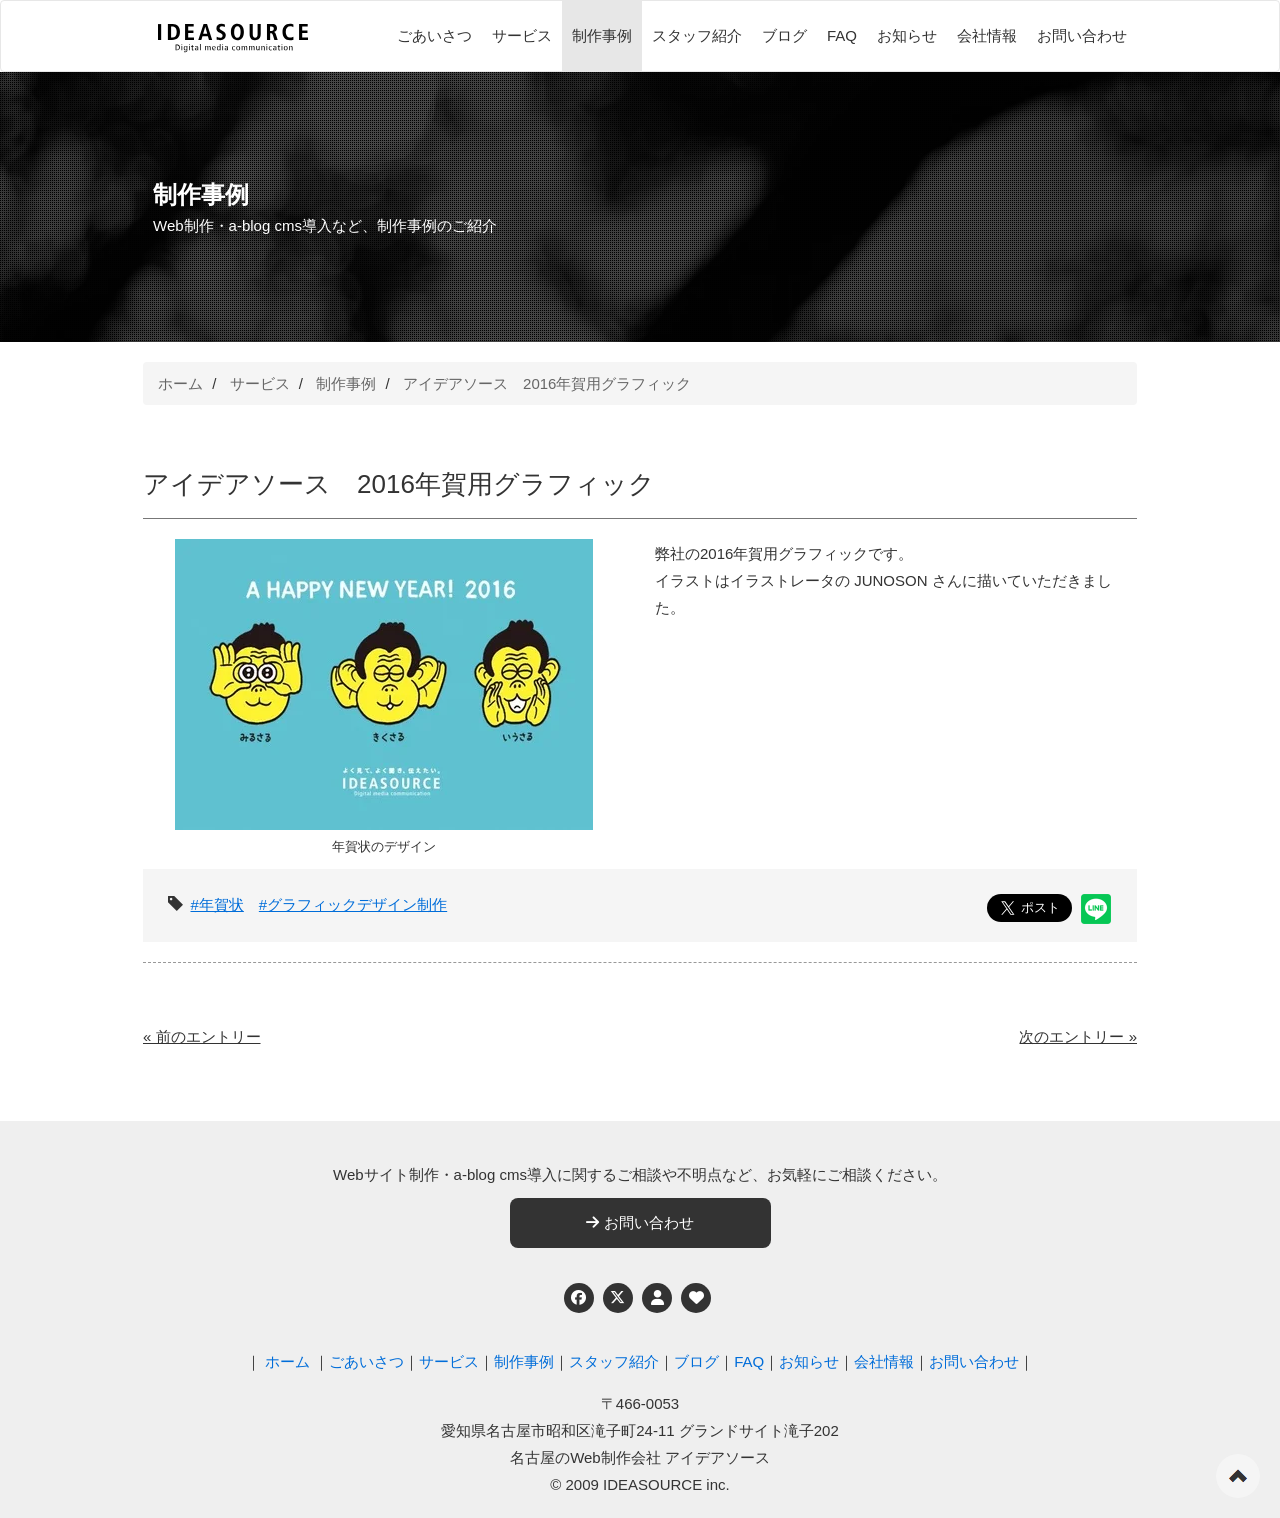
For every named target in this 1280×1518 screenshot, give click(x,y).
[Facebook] (579, 1298)
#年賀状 (217, 904)
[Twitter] (618, 1298)
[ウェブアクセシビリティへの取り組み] (696, 1298)
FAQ (842, 35)
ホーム (180, 383)
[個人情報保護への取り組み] (657, 1298)
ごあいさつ (434, 35)
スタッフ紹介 (697, 35)
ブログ (784, 35)
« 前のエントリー (202, 1036)
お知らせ (907, 35)
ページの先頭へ (1238, 1476)
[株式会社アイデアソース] (233, 38)
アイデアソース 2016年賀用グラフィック (547, 383)
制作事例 (602, 35)
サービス (522, 35)
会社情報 (987, 35)
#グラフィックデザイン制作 (353, 904)
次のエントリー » (1078, 1036)
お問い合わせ (1082, 35)
